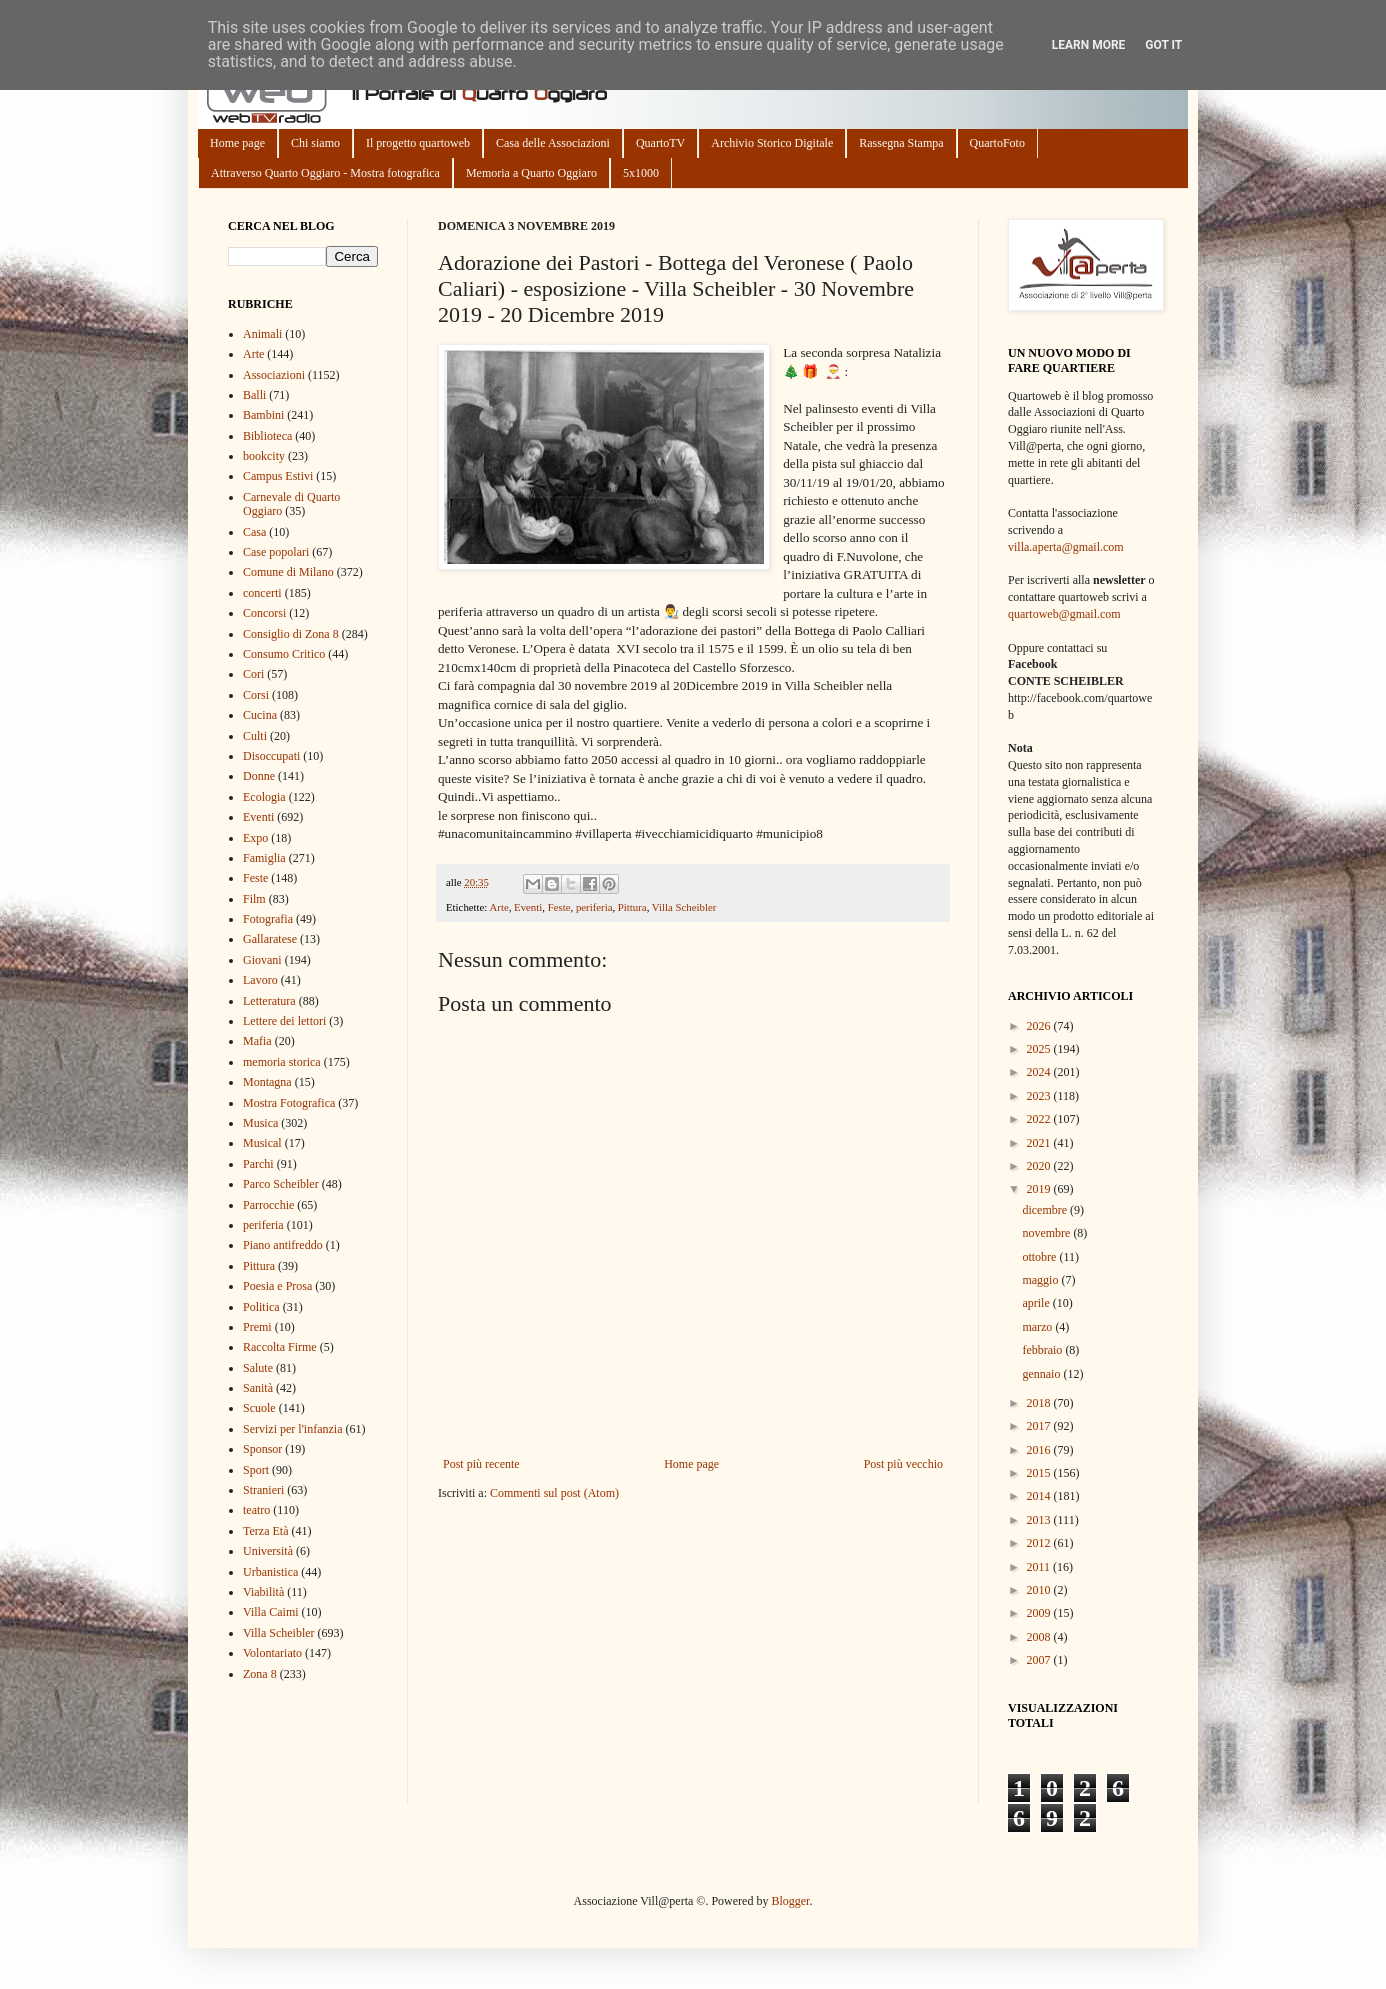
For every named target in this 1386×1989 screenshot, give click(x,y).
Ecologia (264, 797)
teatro (256, 1510)
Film (254, 899)
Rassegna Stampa (901, 143)
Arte (498, 907)
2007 (1040, 1660)
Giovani (262, 960)
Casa (254, 532)
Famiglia (264, 858)
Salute (258, 1368)
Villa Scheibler (684, 907)
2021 (1040, 1143)
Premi (257, 1327)
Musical (262, 1143)
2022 (1040, 1119)
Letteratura (269, 1001)
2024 (1040, 1072)
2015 (1040, 1473)
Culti (255, 736)
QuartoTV (660, 143)
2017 (1040, 1426)
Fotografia (268, 919)
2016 (1040, 1450)
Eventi (528, 907)
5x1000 (641, 173)
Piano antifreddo (283, 1245)
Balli (254, 395)
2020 (1040, 1166)
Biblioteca (267, 436)
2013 (1040, 1520)
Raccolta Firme (280, 1347)
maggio (1041, 1280)
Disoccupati (271, 756)
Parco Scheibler (281, 1184)
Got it (1163, 45)
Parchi (258, 1164)
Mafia (257, 1041)
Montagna (267, 1082)
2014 (1040, 1496)
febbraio (1043, 1350)
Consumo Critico (284, 654)
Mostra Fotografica (289, 1103)
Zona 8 (260, 1674)
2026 (1040, 1026)
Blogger (790, 1901)
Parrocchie (268, 1205)
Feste (559, 907)
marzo (1038, 1327)
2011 (1040, 1567)
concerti (262, 593)
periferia (594, 907)
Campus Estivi (278, 476)
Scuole (259, 1408)
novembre (1047, 1233)
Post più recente (481, 1464)
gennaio (1042, 1374)
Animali (262, 334)
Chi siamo (315, 143)
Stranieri (263, 1490)
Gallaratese (270, 939)
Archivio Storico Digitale (772, 143)
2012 (1040, 1543)
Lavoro (260, 980)
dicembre (1046, 1210)
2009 (1040, 1613)
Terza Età (265, 1531)
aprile (1037, 1303)
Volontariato (272, 1653)
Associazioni (274, 375)
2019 (1040, 1189)
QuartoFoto (997, 143)
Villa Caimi (271, 1612)
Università (268, 1551)
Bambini (263, 415)
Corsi (256, 695)
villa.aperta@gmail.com (1066, 547)
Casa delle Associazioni (553, 143)
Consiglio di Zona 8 (291, 634)
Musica (260, 1123)
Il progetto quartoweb (418, 143)
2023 (1040, 1096)
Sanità (258, 1388)
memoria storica (282, 1062)
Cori (253, 674)
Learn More (1089, 45)
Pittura (632, 907)
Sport (256, 1470)
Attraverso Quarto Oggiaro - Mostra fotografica (325, 173)
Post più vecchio (903, 1464)
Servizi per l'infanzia (292, 1429)
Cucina (260, 715)
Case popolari (276, 552)
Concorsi (264, 613)
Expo (255, 838)
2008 (1040, 1637)
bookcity (264, 456)
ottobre (1040, 1257)
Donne (259, 776)
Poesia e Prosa (277, 1286)
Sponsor (262, 1449)
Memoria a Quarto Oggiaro (531, 173)
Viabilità (263, 1592)
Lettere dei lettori (284, 1021)
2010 (1040, 1590)
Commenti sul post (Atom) (554, 1493)
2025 (1040, 1049)
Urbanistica (270, 1572)
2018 (1040, 1403)
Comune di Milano (288, 572)
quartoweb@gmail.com (1064, 614)
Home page (237, 143)
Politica (261, 1307)
